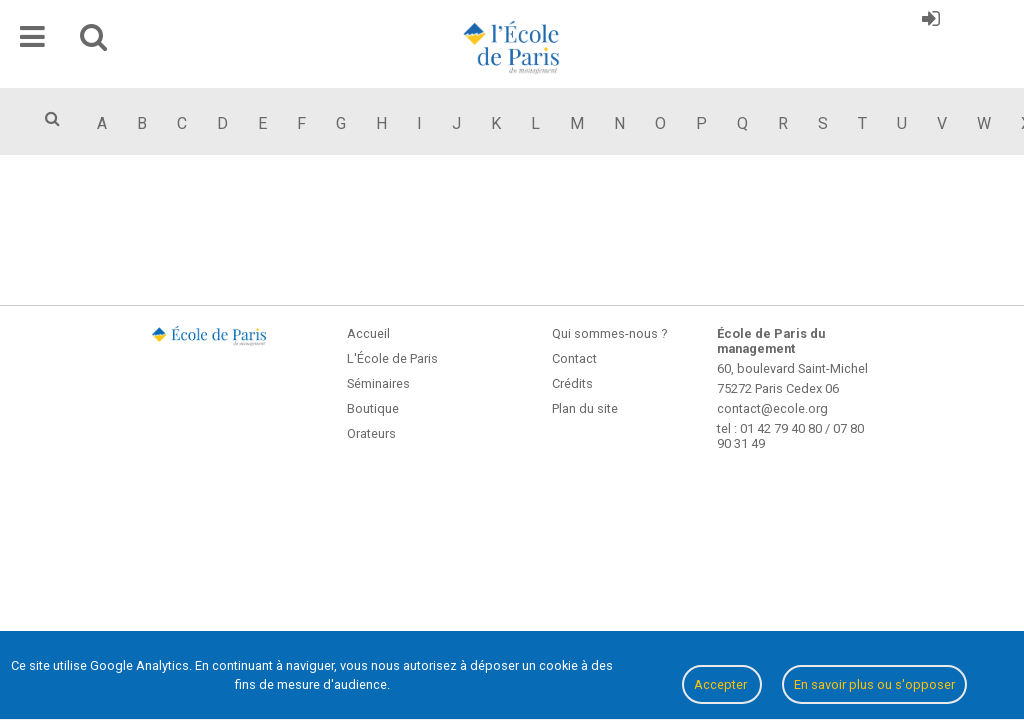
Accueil (368, 333)
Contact (574, 358)
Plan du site (585, 408)
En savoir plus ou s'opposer (874, 684)
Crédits (572, 383)
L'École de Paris (392, 358)
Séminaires (378, 383)
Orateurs (371, 433)
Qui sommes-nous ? (609, 333)
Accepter (722, 684)
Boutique (373, 408)
